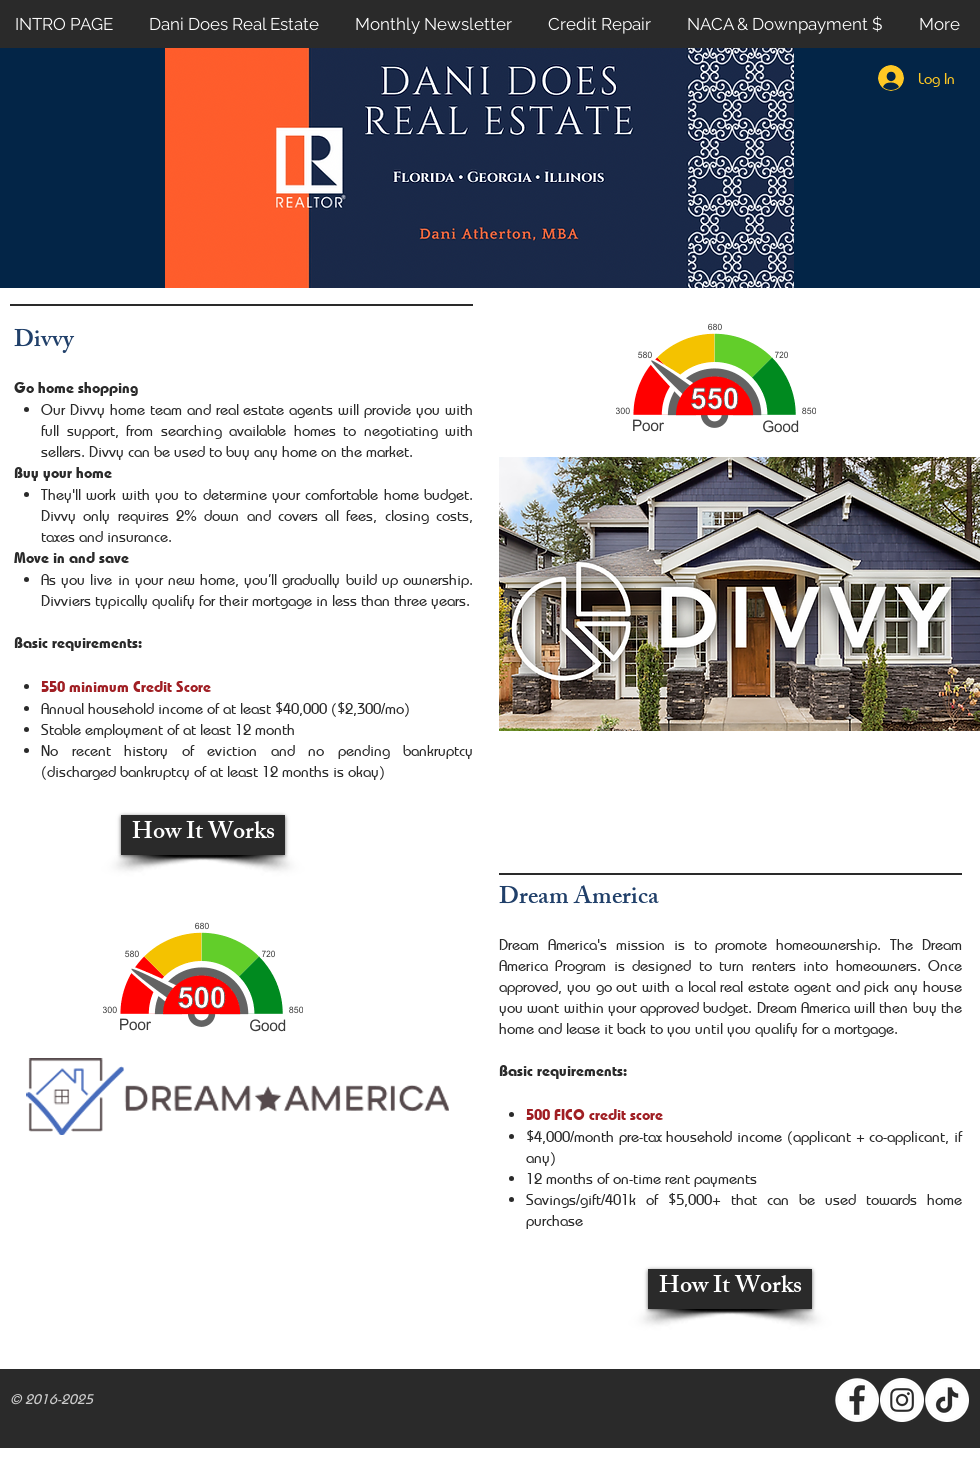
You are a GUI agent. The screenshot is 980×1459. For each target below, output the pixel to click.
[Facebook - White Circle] (857, 1400)
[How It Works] (203, 835)
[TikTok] (947, 1400)
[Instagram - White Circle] (902, 1400)
